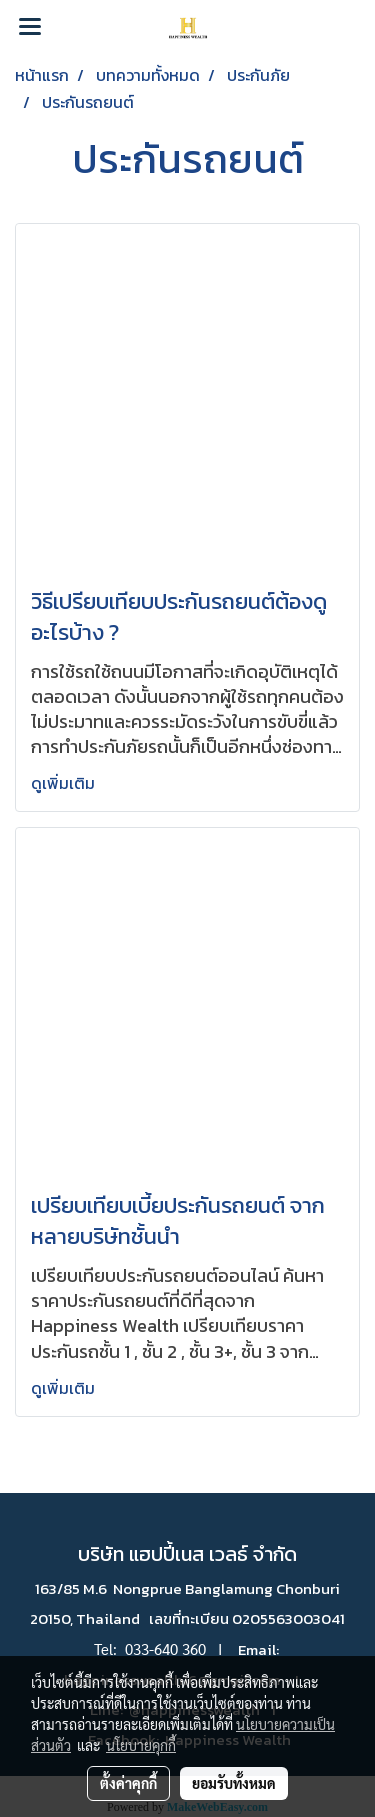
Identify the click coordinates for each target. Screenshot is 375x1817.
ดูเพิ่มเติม (65, 783)
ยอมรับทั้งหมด (234, 1783)
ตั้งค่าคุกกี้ (128, 1783)
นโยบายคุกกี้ (141, 1745)
